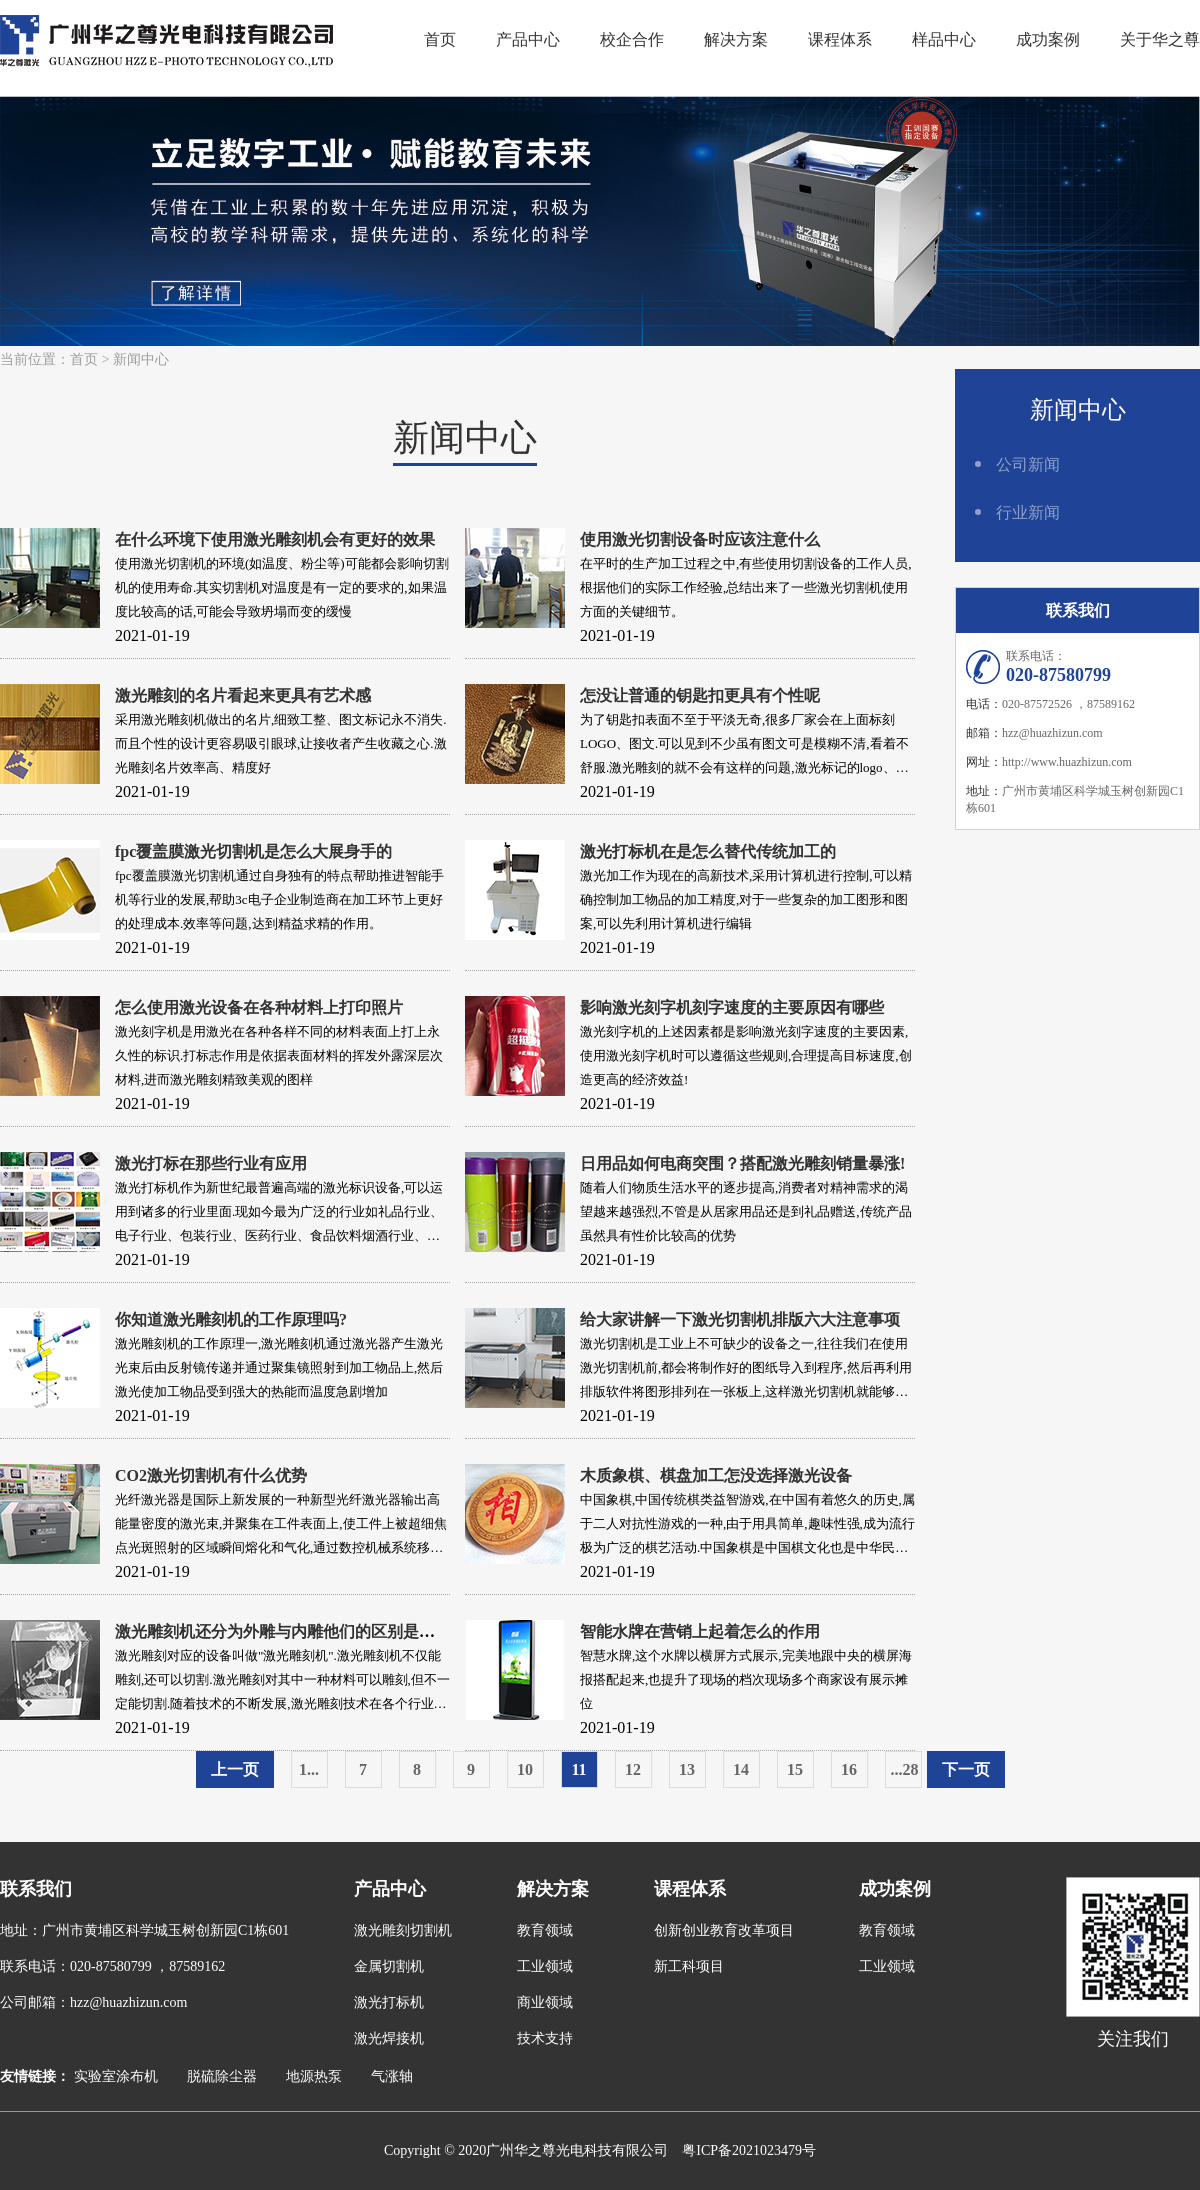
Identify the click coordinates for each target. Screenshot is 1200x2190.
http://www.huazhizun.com (1067, 762)
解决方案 (736, 39)
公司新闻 (1028, 464)
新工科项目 (689, 1966)
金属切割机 (389, 1966)
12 (633, 1769)
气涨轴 (392, 2076)
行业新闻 (1028, 512)
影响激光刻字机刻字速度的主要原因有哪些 (732, 1007)
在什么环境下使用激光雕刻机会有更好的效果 (275, 539)
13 (687, 1769)
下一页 (966, 1769)
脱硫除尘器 (222, 2076)
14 (741, 1769)
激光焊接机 (389, 2038)
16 (849, 1769)
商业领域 (545, 2002)
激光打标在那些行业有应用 (211, 1163)
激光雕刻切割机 (403, 1930)
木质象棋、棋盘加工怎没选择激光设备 (716, 1475)
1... (309, 1769)
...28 (905, 1769)
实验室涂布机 (116, 2076)
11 (578, 1769)
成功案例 (1048, 39)
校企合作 (632, 39)
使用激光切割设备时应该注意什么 (700, 539)
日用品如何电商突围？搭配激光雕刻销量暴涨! (742, 1163)
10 (525, 1769)
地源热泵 (314, 2076)
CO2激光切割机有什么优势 (211, 1475)
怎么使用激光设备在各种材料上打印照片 (259, 1007)
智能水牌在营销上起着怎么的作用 (700, 1631)
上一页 (235, 1769)
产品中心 (528, 39)
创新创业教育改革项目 (724, 1930)
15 (795, 1769)
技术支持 (545, 2038)
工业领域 (545, 1966)
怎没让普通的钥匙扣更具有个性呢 (700, 695)
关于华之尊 (1160, 39)
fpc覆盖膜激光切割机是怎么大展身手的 (253, 851)
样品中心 (944, 39)
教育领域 (545, 1930)
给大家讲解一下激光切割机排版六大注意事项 (740, 1319)
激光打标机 (389, 2002)
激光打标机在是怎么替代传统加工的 (708, 851)
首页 (440, 39)
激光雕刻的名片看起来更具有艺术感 (243, 695)
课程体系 (840, 39)
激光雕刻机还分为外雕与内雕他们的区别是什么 (283, 1631)
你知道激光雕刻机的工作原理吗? (231, 1319)
